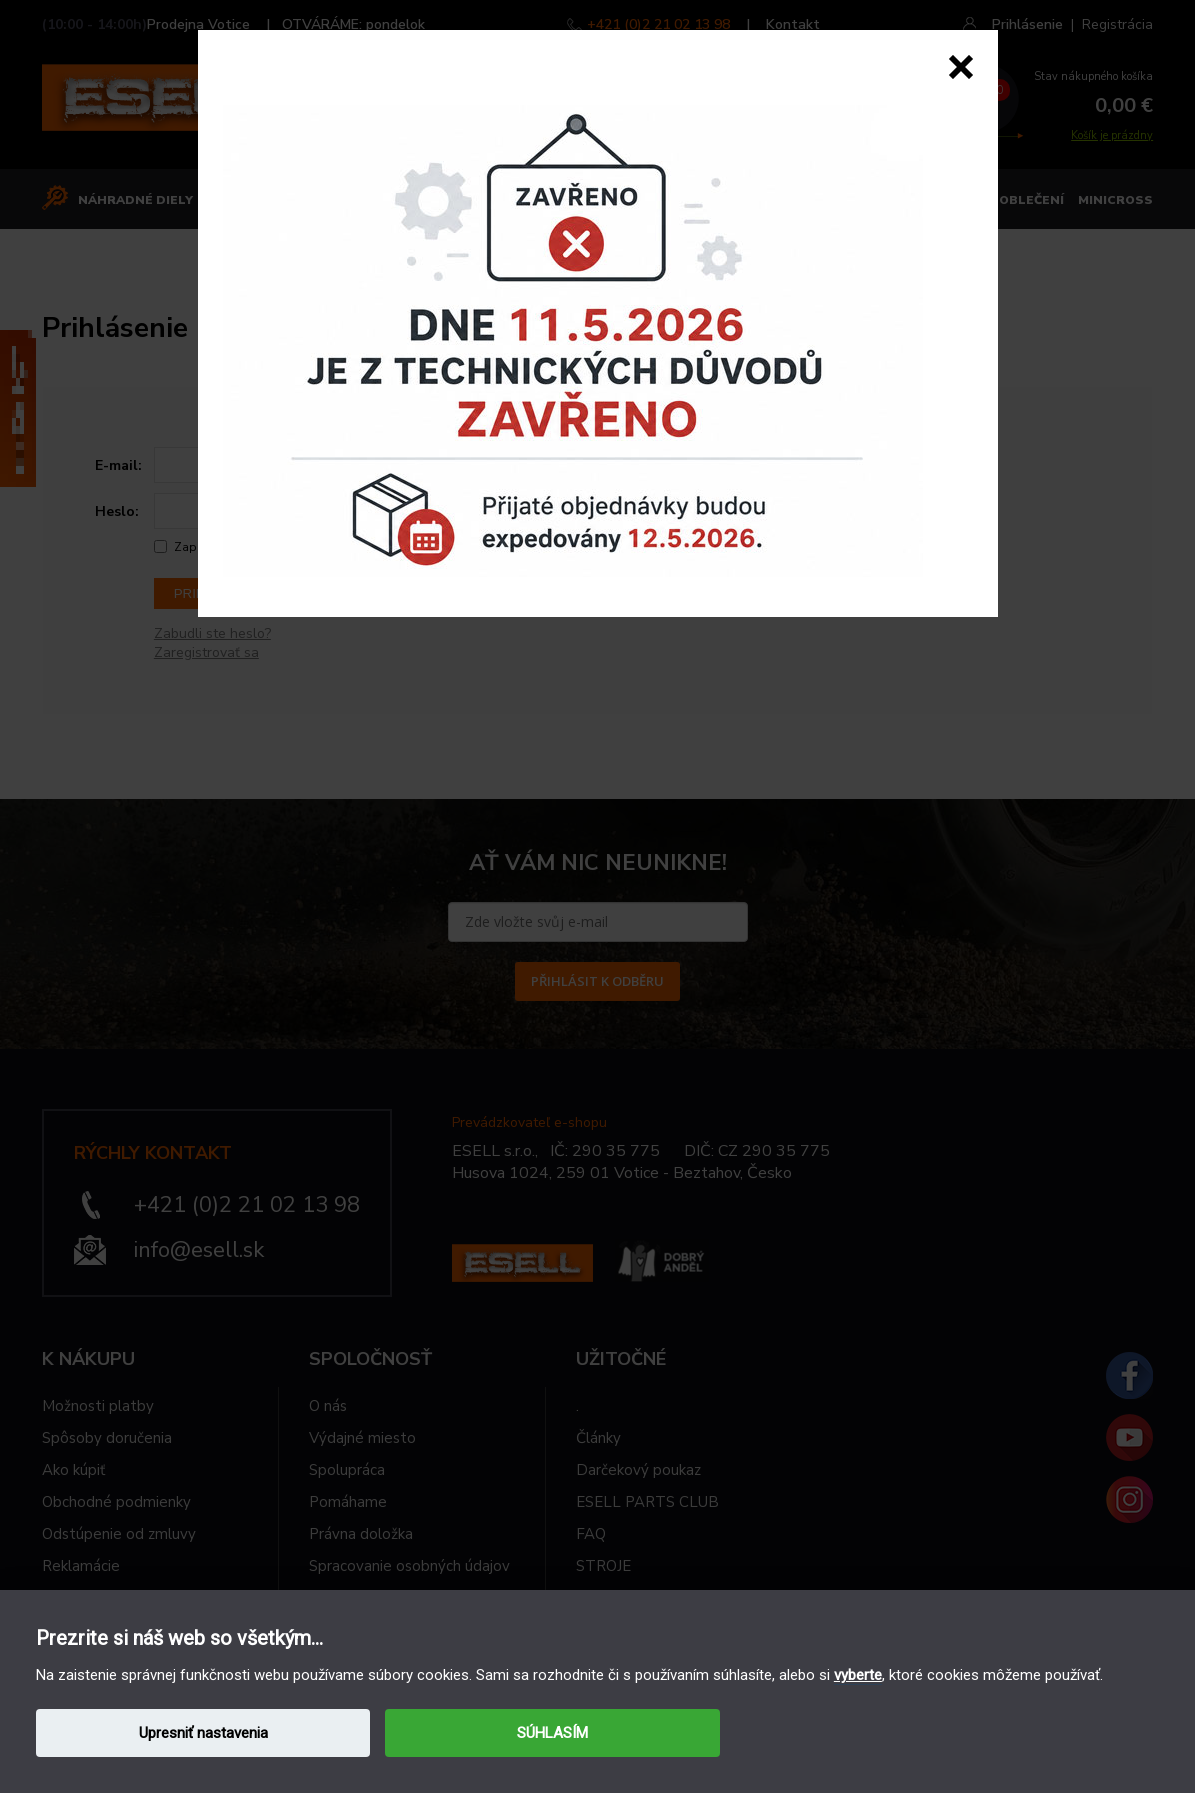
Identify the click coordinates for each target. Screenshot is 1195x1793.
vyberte (858, 1675)
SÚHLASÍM (552, 1733)
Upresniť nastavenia (203, 1733)
